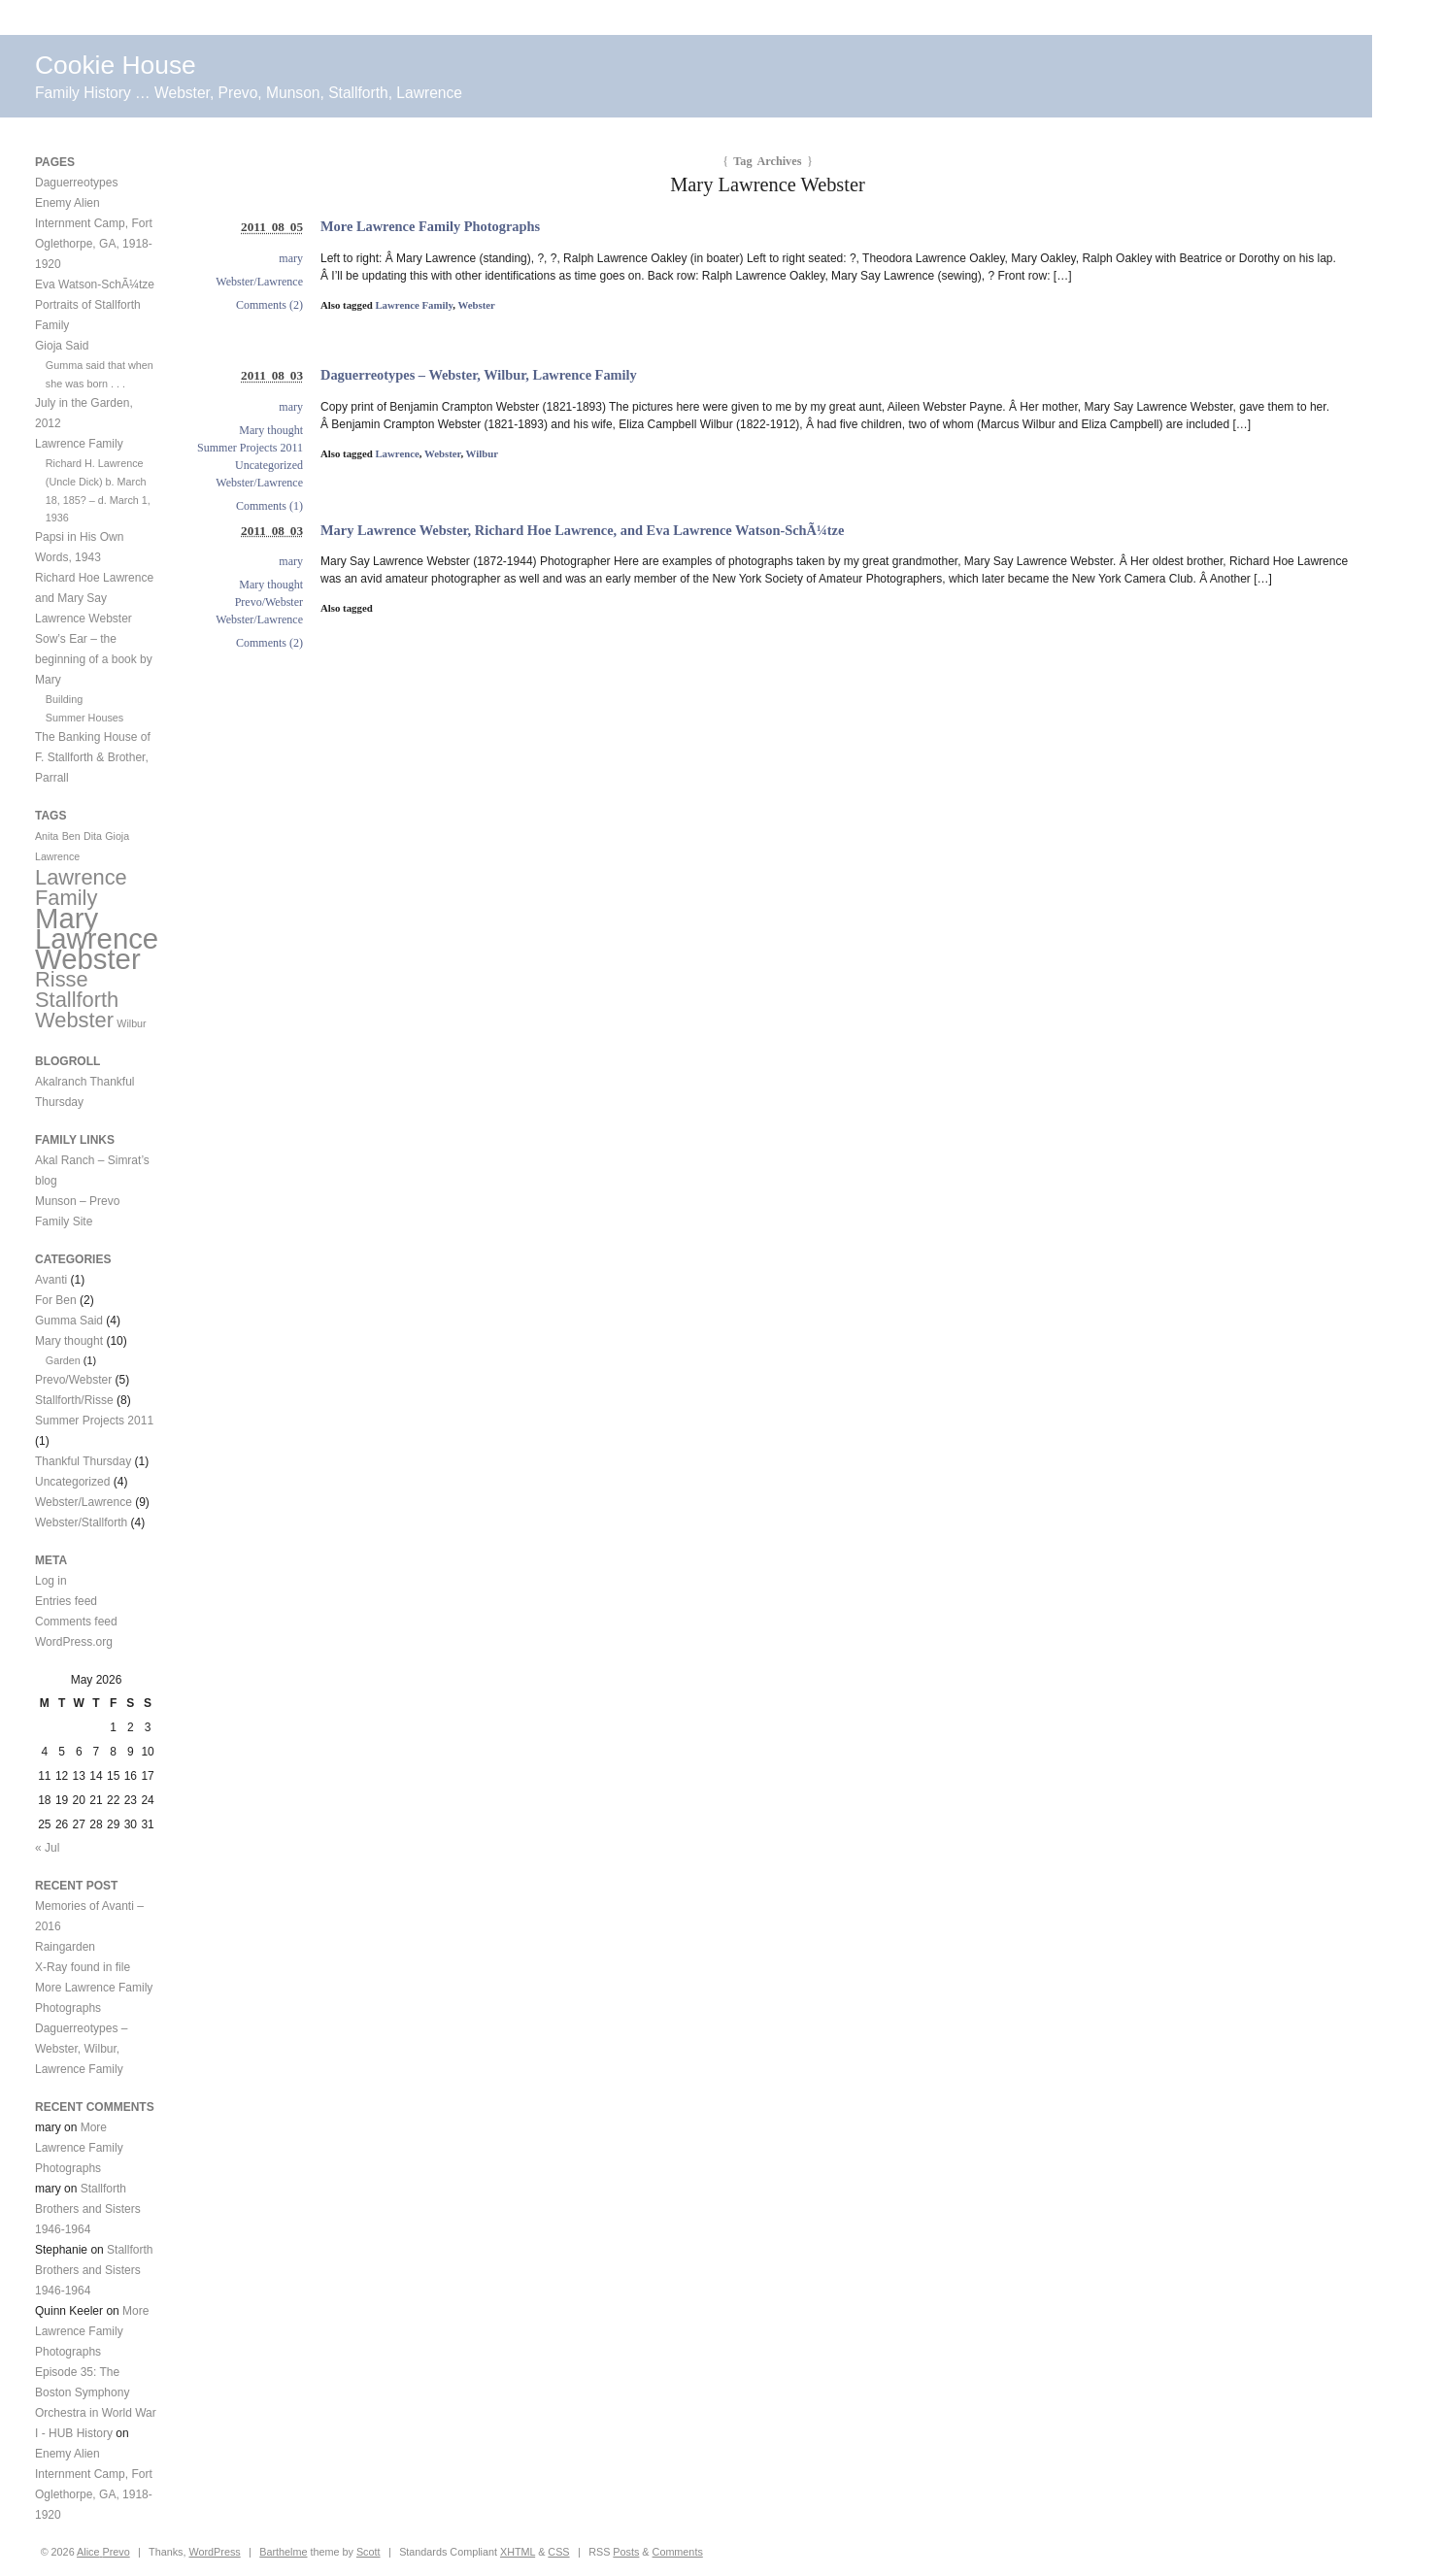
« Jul (47, 1848)
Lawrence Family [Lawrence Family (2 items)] (81, 887)
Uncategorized (269, 465)
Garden (63, 1360)
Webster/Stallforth (81, 1522)
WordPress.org (74, 1642)
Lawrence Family (414, 305)
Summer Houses (84, 717)
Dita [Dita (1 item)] (93, 836)
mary (291, 258)
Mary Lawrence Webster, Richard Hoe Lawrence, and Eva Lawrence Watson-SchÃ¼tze (582, 530)
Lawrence (397, 453)
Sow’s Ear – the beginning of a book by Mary (93, 659)
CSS (558, 2552)
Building (64, 699)
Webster (475, 305)
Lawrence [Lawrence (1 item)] (57, 856)
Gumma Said (69, 1320)
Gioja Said (61, 345)
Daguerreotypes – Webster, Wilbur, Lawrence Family (478, 375)
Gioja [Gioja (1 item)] (117, 836)
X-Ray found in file (82, 1967)
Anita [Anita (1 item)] (46, 836)
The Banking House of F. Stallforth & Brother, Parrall (93, 757)
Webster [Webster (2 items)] (74, 1020)
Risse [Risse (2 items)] (61, 979)
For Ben (56, 1300)
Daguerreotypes (76, 182)
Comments (678, 2552)
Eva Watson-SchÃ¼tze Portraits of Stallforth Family (94, 305)
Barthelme (283, 2552)
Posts (626, 2552)
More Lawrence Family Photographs (430, 226)
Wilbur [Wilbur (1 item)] (131, 1023)
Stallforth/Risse (74, 1400)
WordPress (214, 2552)
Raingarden (65, 1947)
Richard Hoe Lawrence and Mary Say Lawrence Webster (94, 598)
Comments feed (76, 1621)
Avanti (51, 1280)
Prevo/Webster (269, 602)
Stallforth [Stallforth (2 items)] (76, 999)
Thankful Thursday (83, 1461)
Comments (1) (269, 506)
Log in (51, 1581)
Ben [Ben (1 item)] (71, 836)
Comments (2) (269, 305)
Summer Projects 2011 (250, 447)
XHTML (517, 2552)
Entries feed (66, 1601)
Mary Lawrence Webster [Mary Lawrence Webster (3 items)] (96, 938)
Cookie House (115, 65)
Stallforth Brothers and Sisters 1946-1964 (88, 2209)
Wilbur (482, 453)
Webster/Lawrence (259, 281)
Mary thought (271, 430)
